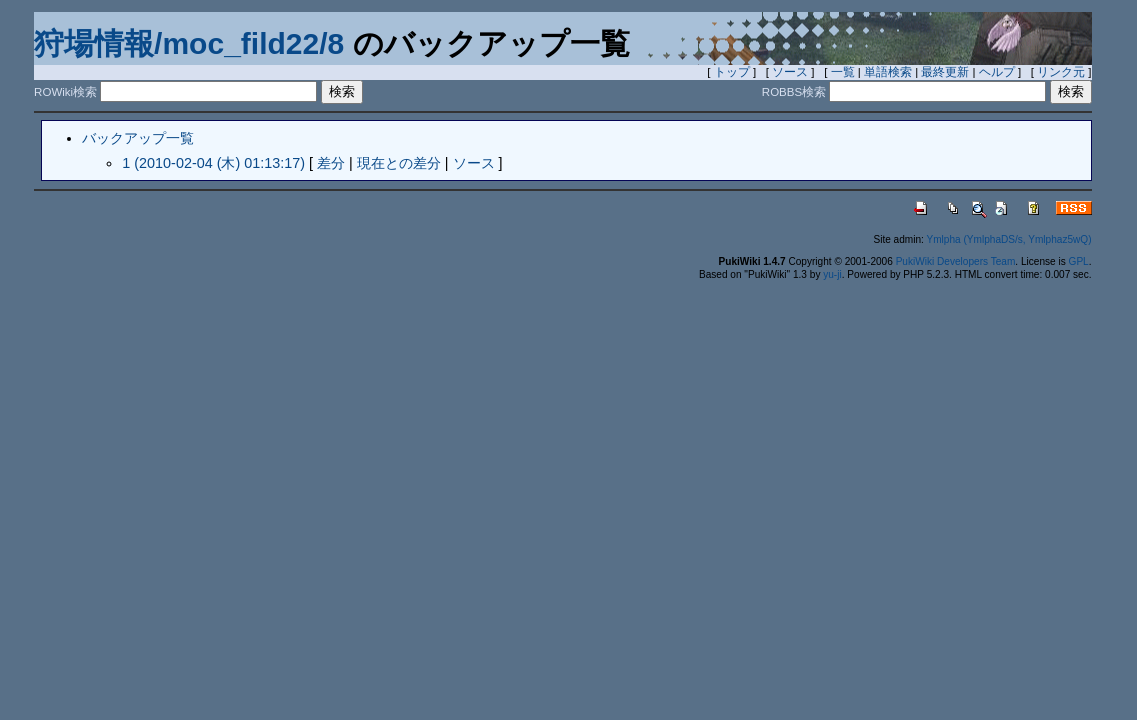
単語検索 (888, 72)
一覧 (843, 72)
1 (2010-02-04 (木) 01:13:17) (213, 163)
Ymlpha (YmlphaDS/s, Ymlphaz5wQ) (1008, 239)
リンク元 (1061, 72)
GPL (1079, 261)
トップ (732, 72)
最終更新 (945, 72)
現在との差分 (399, 163)
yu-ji (832, 274)
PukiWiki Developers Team (956, 261)
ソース (790, 72)
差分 (331, 163)
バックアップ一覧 (138, 138)
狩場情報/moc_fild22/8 (189, 43)
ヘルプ (997, 72)
